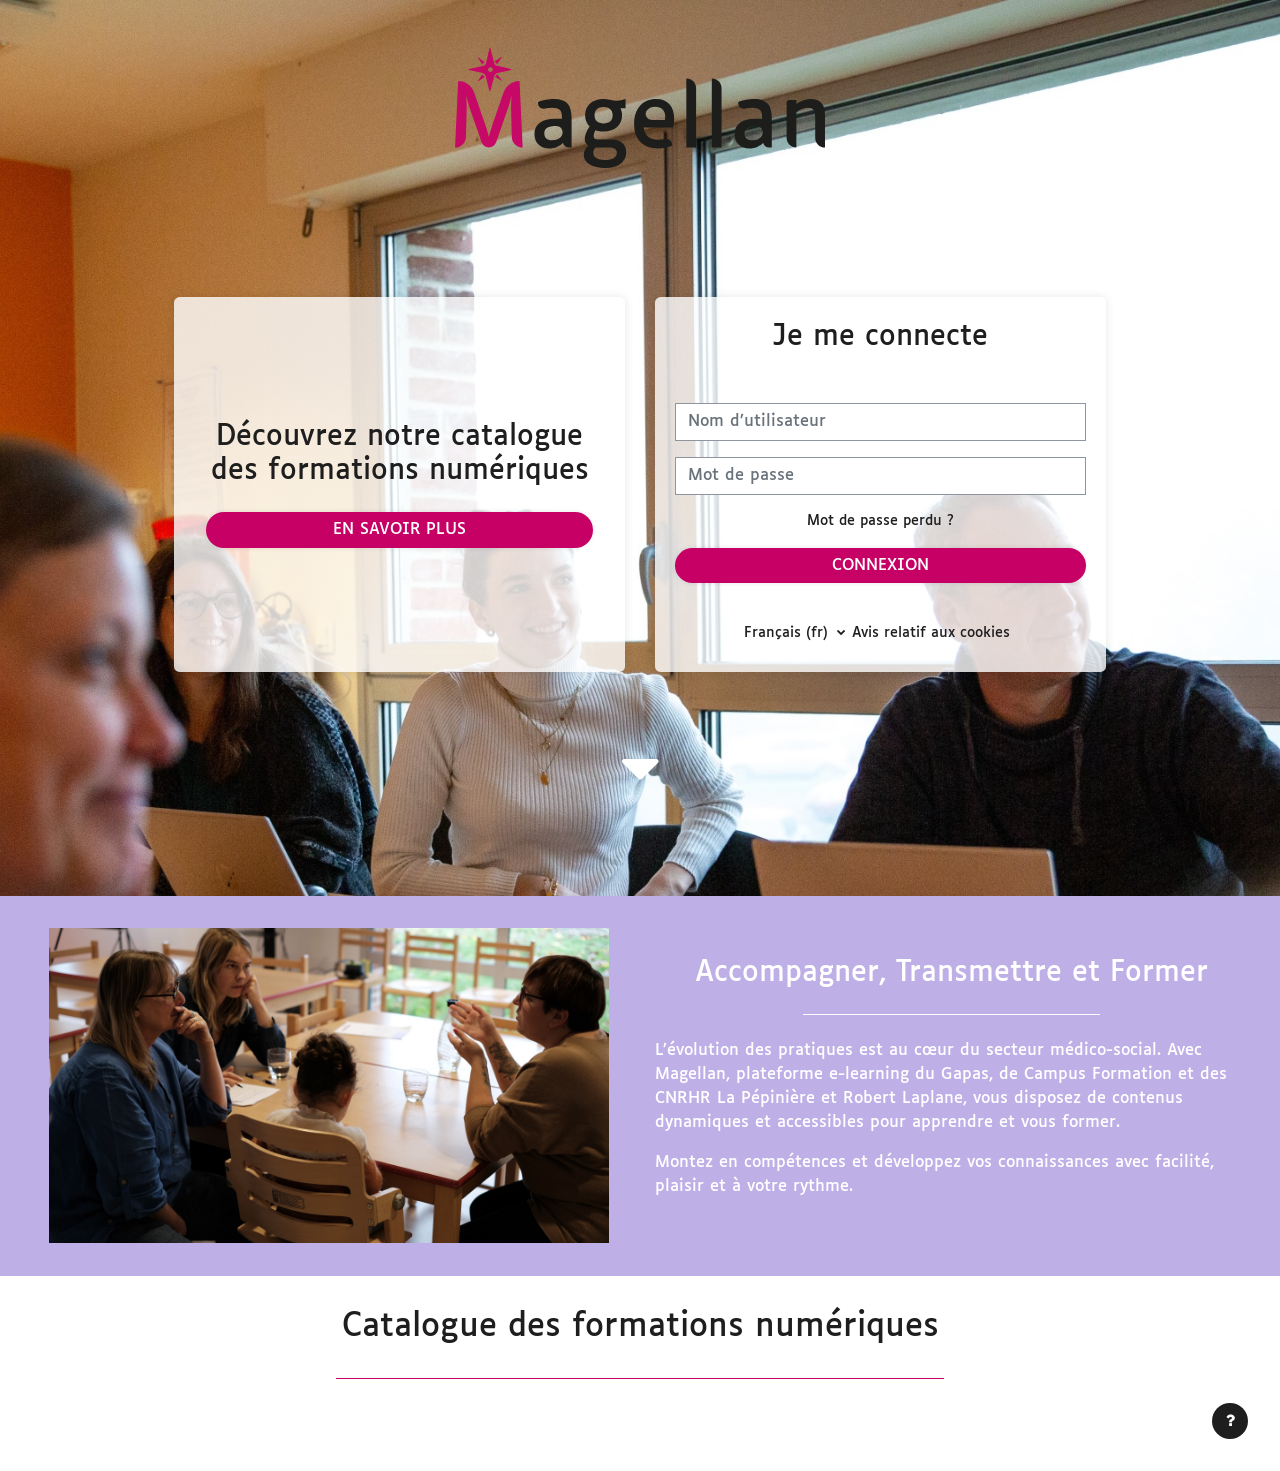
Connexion (880, 565)
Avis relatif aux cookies (931, 634)
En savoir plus (399, 529)
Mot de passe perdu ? (880, 521)
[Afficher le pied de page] (1230, 1421)
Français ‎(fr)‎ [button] (788, 634)
